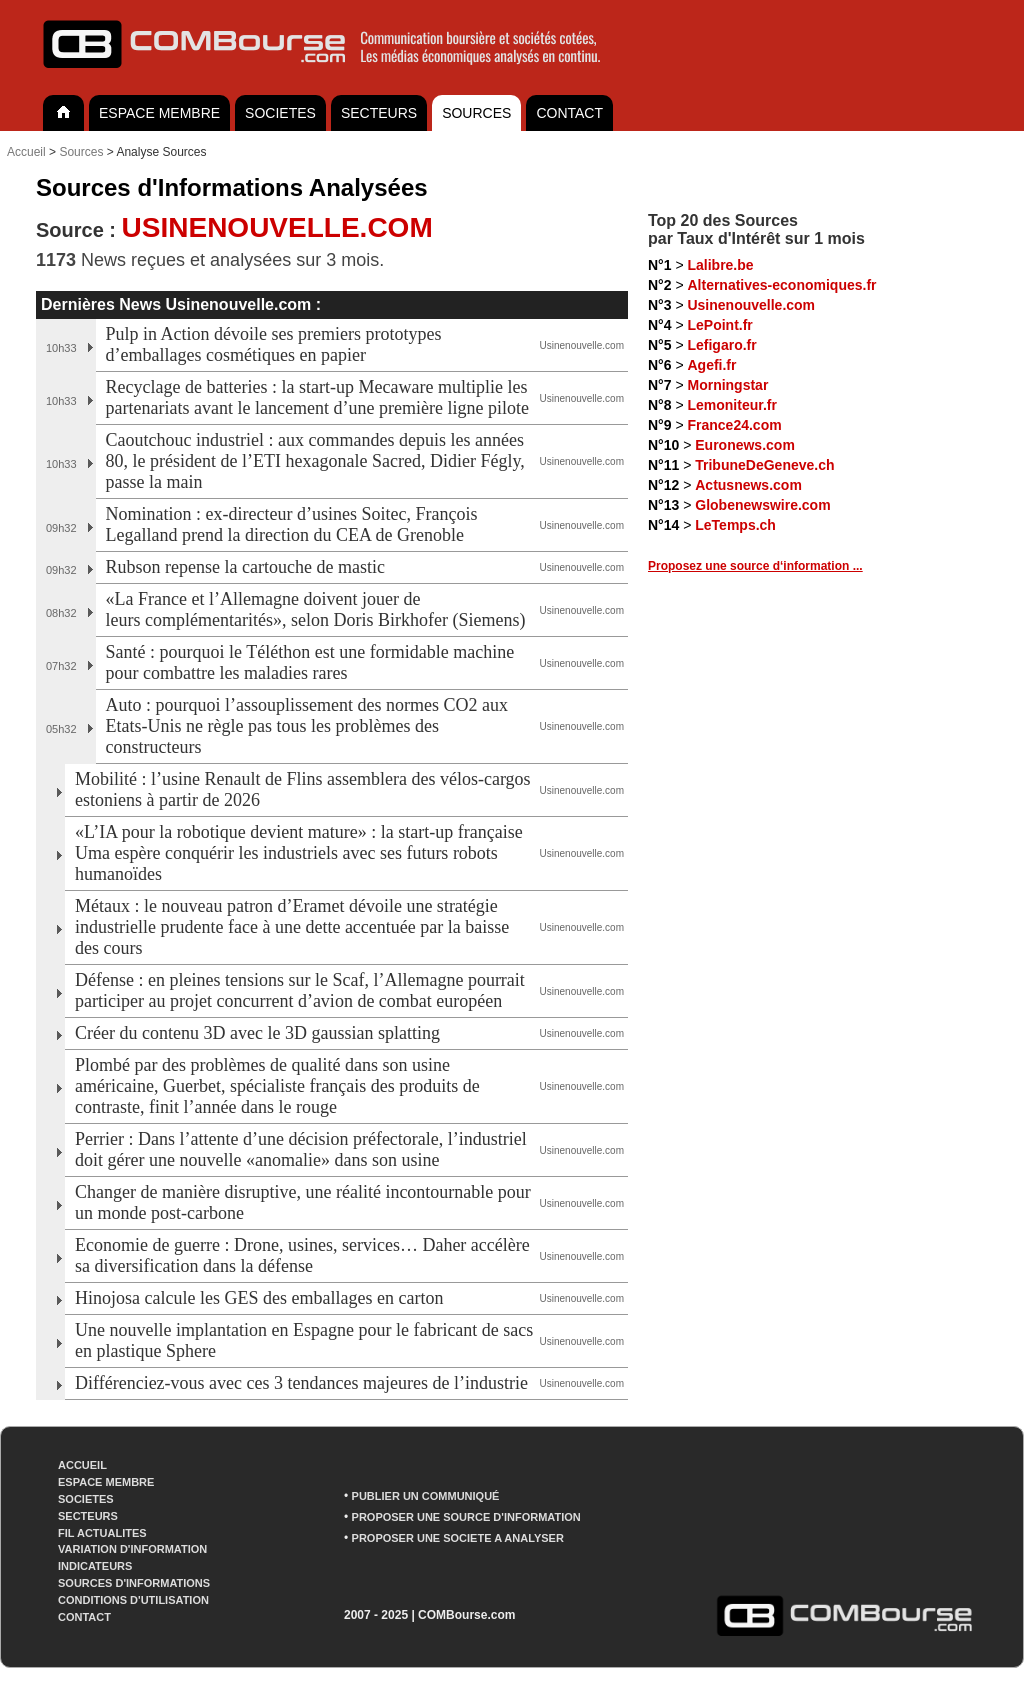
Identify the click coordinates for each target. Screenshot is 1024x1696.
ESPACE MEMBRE (159, 113)
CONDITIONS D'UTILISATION (133, 1600)
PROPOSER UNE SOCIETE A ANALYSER (458, 1538)
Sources (81, 152)
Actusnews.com (748, 485)
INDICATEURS (95, 1566)
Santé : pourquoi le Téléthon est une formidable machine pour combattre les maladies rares (310, 662)
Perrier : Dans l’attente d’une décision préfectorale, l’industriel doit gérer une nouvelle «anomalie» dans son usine (301, 1149)
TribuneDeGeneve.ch (764, 465)
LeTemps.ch (735, 525)
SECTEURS (379, 113)
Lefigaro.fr (721, 345)
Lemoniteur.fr (731, 405)
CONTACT (569, 113)
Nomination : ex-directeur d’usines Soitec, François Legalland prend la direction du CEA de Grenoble (292, 524)
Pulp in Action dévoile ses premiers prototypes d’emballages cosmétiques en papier (274, 344)
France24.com (734, 425)
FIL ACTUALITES (102, 1533)
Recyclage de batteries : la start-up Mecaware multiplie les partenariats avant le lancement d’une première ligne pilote (317, 397)
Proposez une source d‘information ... (755, 566)
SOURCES (476, 113)
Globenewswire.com (762, 505)
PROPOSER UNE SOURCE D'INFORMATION (466, 1517)
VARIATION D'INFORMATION (132, 1549)
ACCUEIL (82, 1465)
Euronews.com (745, 445)
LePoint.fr (719, 325)
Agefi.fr (711, 365)
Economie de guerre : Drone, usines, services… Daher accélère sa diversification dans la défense (302, 1255)
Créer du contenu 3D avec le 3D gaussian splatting (257, 1033)
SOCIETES (280, 113)
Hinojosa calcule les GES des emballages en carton (259, 1298)
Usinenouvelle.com (751, 305)
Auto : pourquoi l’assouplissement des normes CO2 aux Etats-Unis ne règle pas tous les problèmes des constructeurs (307, 726)
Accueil (26, 152)
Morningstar (727, 385)
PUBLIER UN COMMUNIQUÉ (426, 1496)
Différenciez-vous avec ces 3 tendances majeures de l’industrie (301, 1383)
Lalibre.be (720, 265)
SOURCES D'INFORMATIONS (134, 1583)
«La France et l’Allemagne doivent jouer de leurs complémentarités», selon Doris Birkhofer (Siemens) (316, 609)
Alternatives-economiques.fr (781, 285)
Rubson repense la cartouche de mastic (248, 567)
